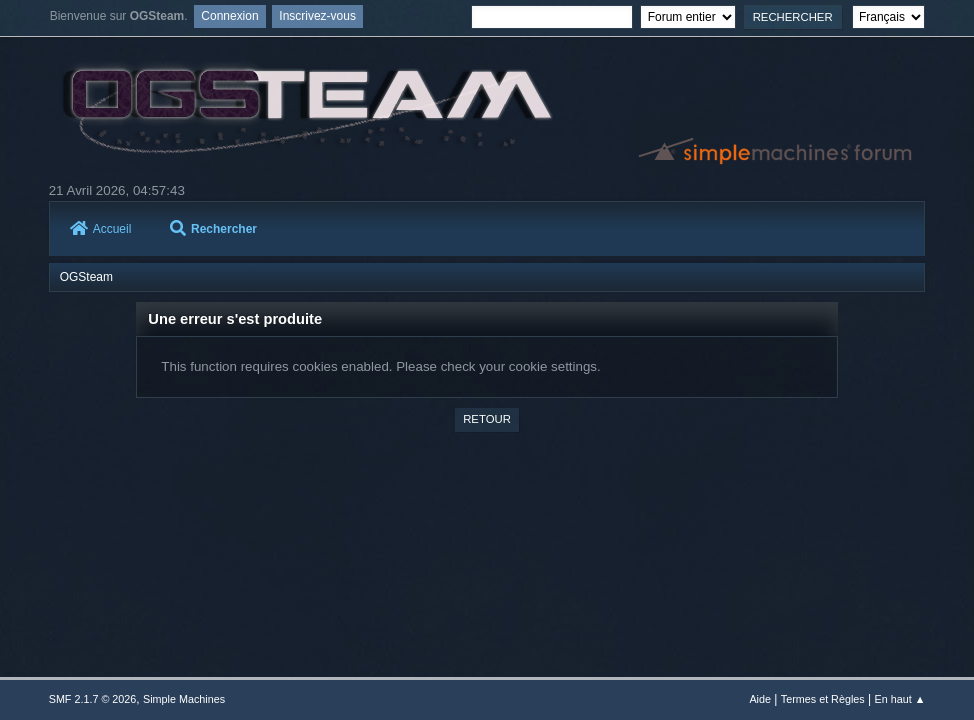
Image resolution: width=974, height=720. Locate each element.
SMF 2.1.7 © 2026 (93, 699)
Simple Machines (184, 699)
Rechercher (213, 229)
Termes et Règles (823, 699)
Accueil (101, 229)
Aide (760, 699)
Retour (487, 419)
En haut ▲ (899, 699)
